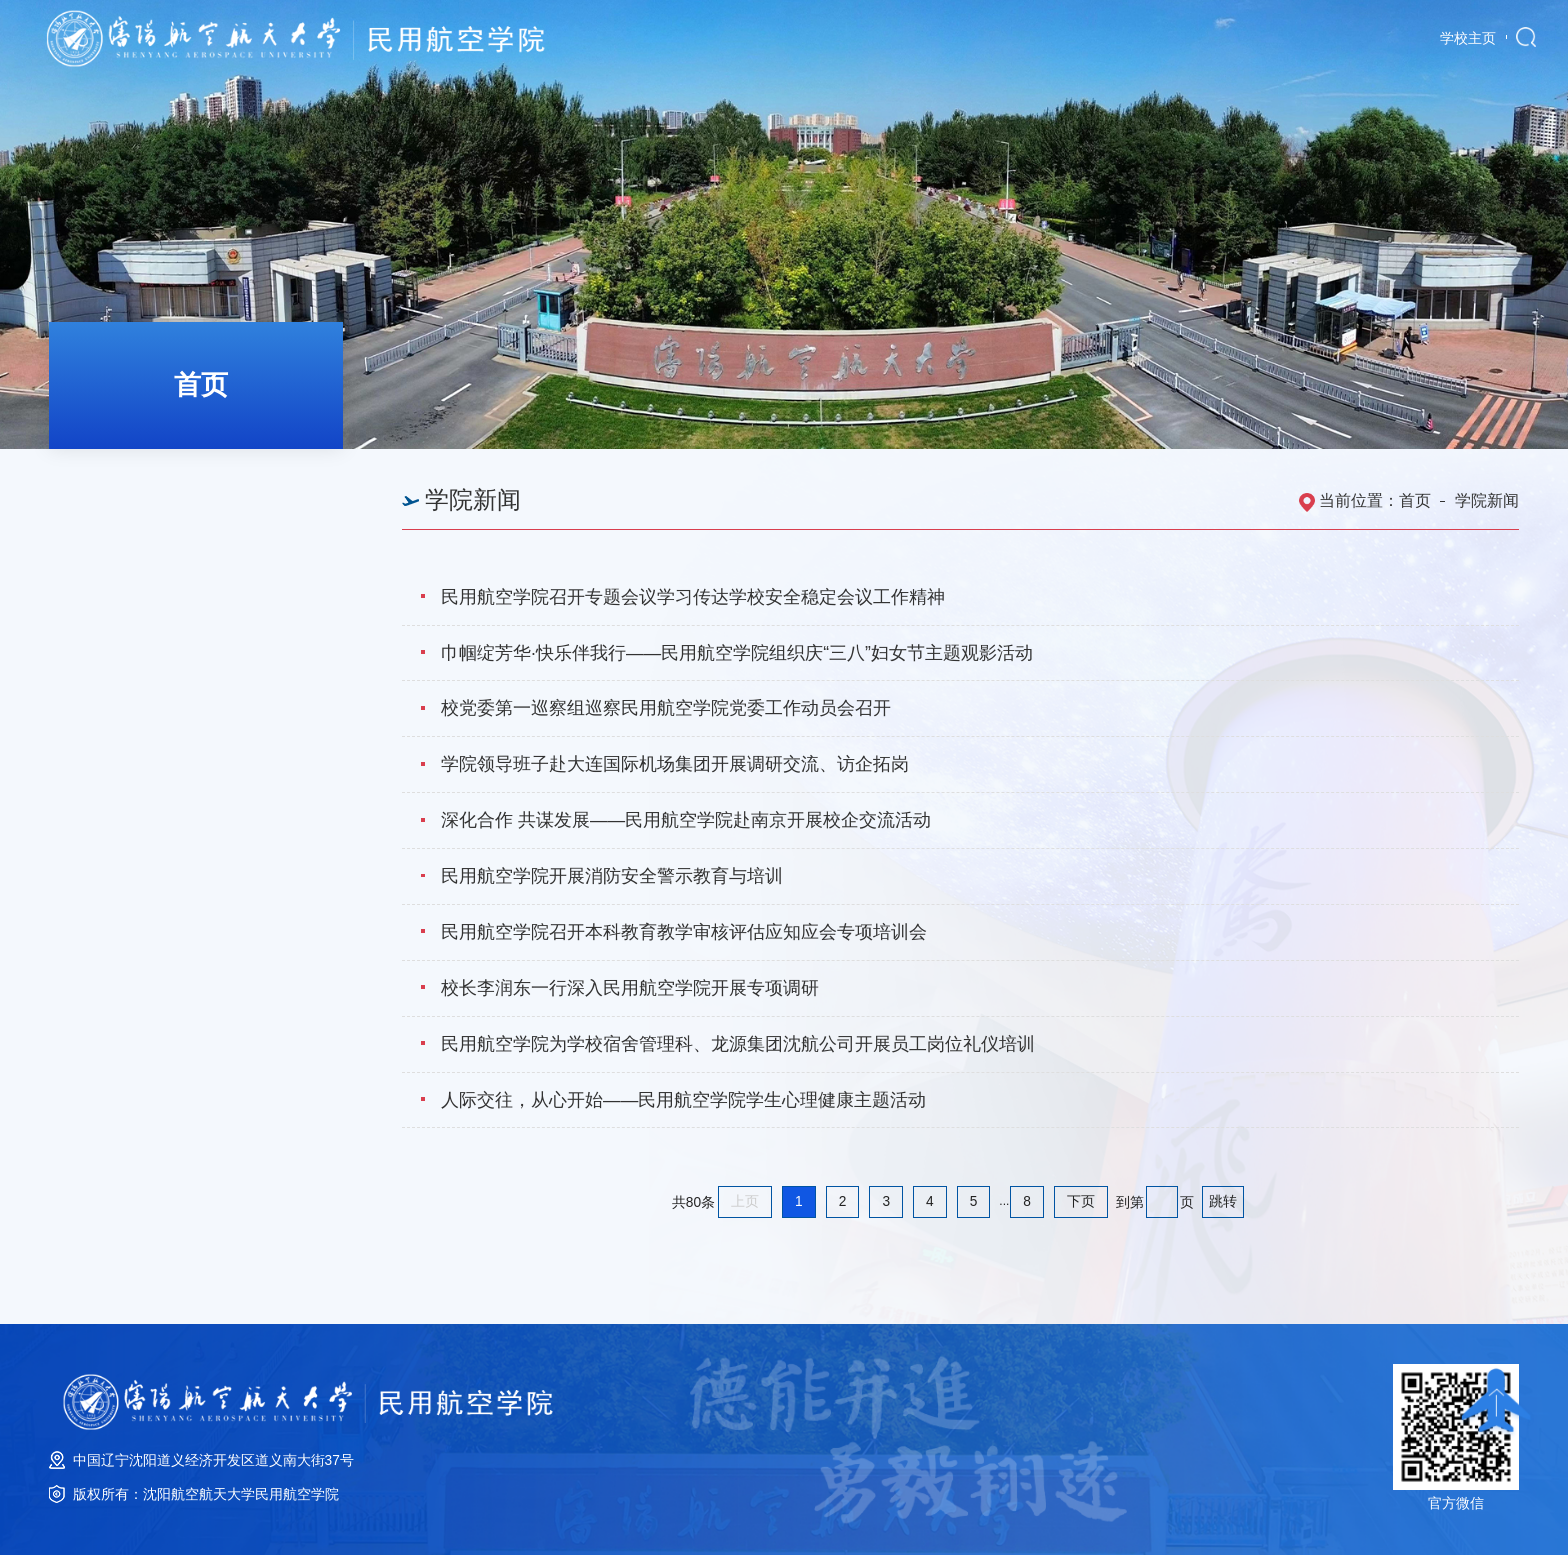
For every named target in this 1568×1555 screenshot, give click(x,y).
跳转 (1223, 1201)
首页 (1415, 500)
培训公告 (128, 600)
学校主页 (1468, 38)
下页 (1081, 1201)
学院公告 (128, 540)
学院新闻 (128, 479)
